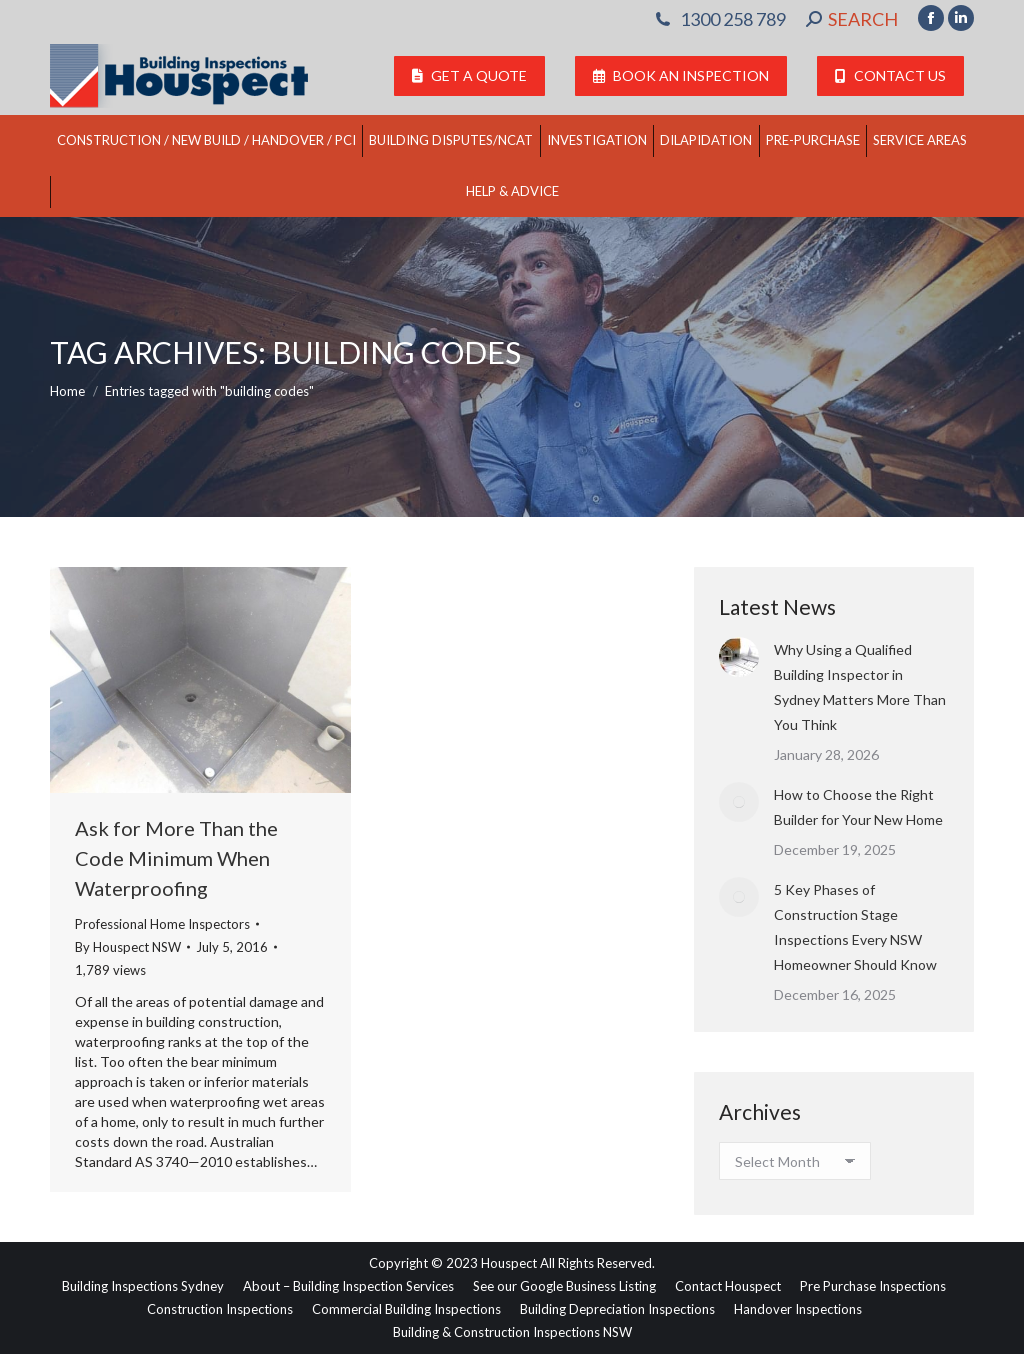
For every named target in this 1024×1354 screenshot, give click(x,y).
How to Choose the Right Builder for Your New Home (858, 807)
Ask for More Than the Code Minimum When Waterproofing (176, 858)
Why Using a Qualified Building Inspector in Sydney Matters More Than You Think (860, 687)
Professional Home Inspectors (162, 924)
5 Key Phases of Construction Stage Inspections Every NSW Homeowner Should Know (855, 927)
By (128, 947)
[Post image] (739, 657)
